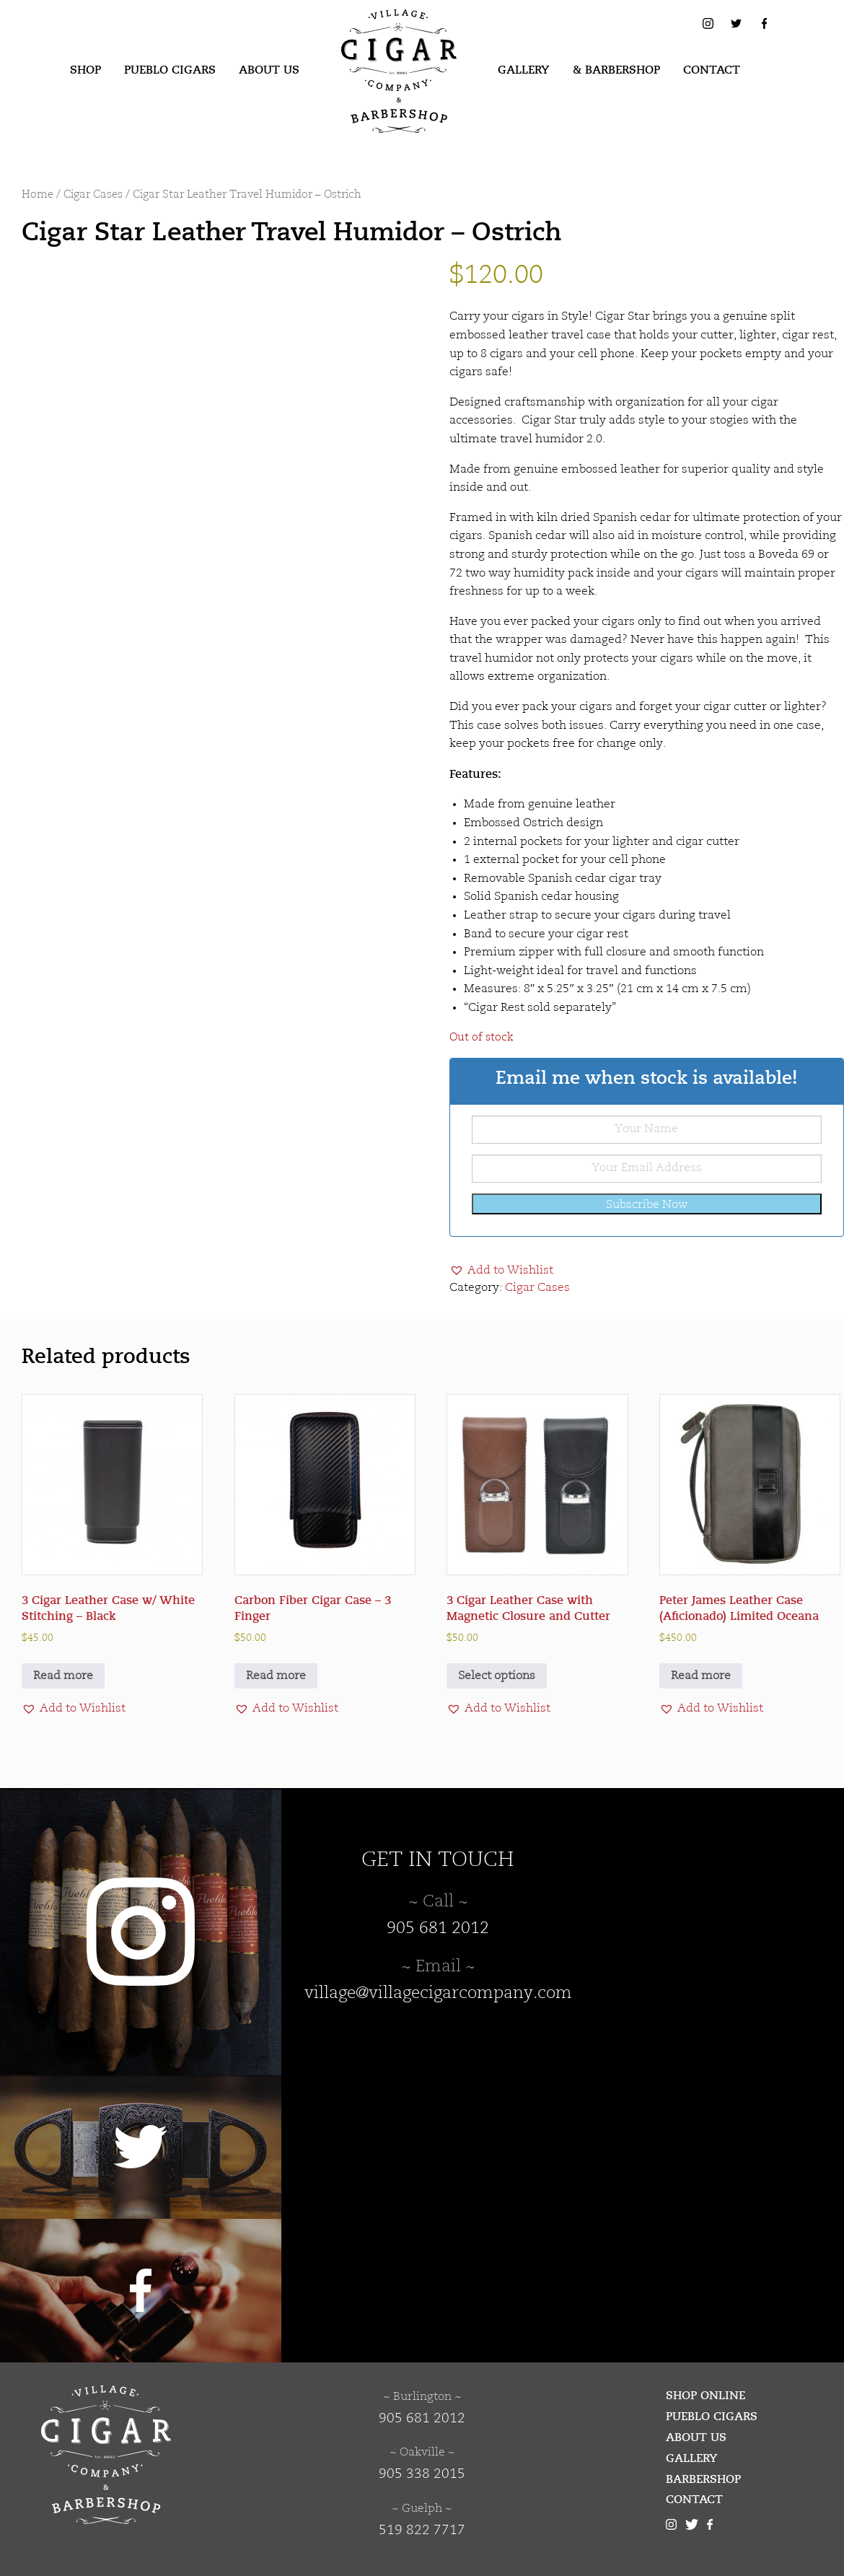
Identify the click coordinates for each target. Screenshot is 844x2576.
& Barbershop (616, 70)
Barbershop (703, 2479)
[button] (501, 1270)
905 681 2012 (438, 1928)
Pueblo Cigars (170, 70)
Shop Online (705, 2395)
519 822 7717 (422, 2530)
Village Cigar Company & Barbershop (376, 32)
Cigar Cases (93, 195)
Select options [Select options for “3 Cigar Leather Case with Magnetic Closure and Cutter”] (496, 1676)
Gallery (524, 70)
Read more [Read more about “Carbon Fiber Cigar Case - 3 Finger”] (276, 1676)
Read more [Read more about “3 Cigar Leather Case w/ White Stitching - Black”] (63, 1676)
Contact (711, 70)
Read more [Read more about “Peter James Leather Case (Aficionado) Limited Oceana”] (701, 1676)
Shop (85, 70)
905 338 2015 (422, 2474)
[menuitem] (85, 70)
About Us (269, 70)
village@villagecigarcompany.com (438, 1993)
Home (37, 195)
